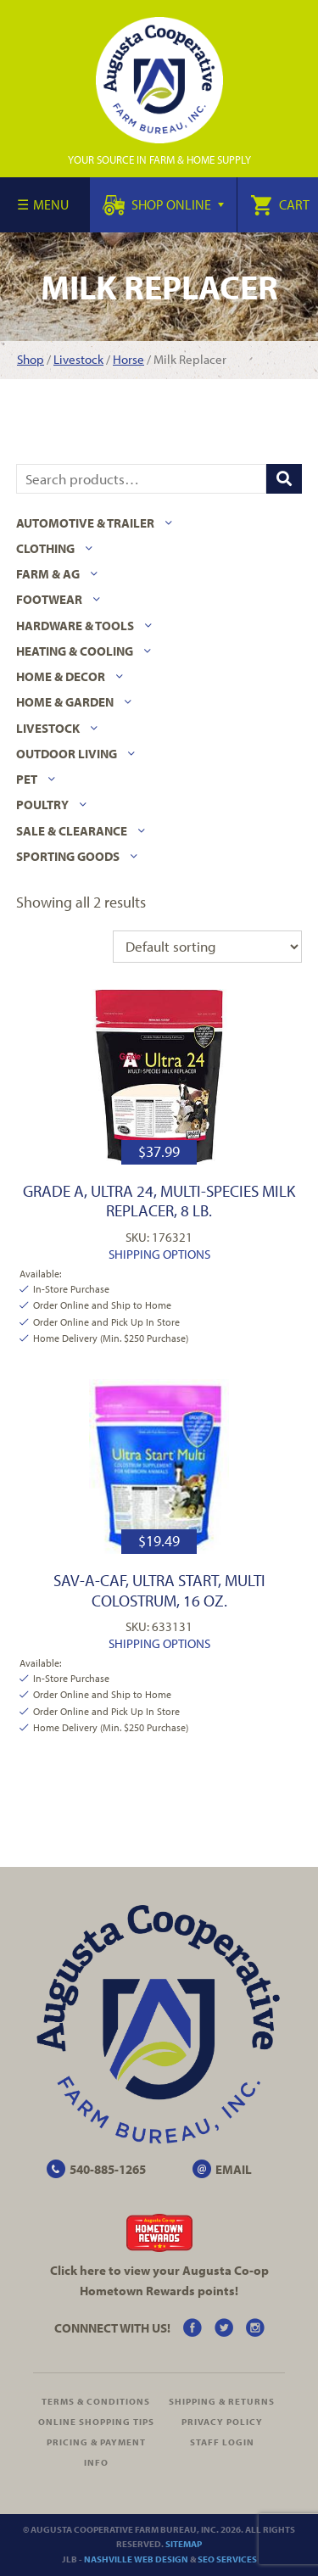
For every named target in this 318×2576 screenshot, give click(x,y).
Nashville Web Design (136, 2559)
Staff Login (222, 2442)
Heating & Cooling (74, 651)
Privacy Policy (222, 2422)
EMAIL (233, 2169)
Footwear (49, 599)
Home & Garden (65, 702)
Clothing (45, 548)
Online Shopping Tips (96, 2422)
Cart (280, 204)
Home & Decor (60, 676)
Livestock (78, 359)
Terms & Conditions (96, 2401)
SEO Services (227, 2559)
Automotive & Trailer (85, 523)
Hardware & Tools (75, 625)
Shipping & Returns (222, 2401)
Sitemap (183, 2544)
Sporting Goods (68, 856)
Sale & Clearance (71, 831)
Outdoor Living (66, 754)
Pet (26, 779)
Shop (30, 359)
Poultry (42, 804)
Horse (128, 359)
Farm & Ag (48, 574)
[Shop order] (207, 946)
